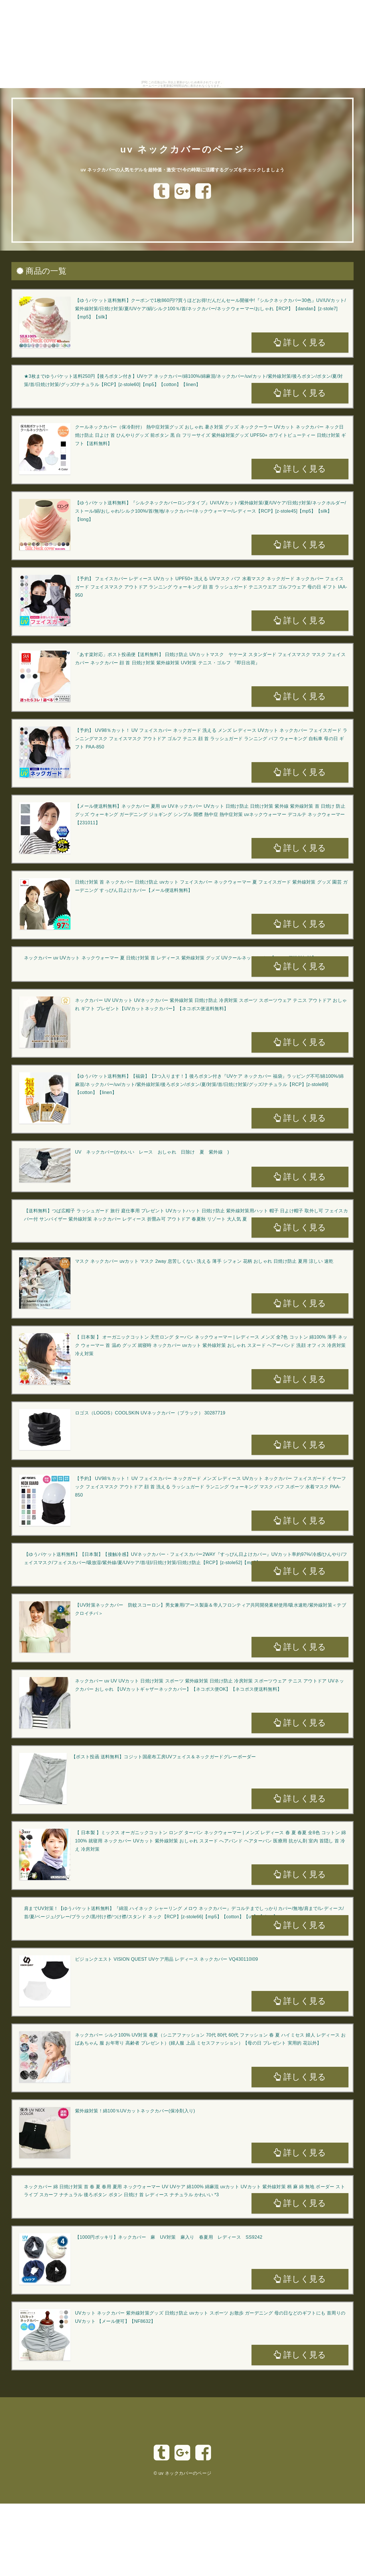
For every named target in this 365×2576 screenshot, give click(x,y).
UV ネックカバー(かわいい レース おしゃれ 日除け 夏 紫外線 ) (152, 1152)
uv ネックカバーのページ (182, 144)
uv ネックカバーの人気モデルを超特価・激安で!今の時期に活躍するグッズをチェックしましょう (182, 169)
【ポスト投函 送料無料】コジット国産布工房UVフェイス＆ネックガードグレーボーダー (163, 1756)
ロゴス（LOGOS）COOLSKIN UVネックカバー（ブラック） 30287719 (150, 1412)
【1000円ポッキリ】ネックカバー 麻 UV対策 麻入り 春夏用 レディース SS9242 (168, 2237)
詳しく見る (300, 342)
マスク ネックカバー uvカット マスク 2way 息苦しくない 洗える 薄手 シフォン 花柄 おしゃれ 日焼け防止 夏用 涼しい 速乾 (204, 1261)
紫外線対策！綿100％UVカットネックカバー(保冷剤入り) (135, 2110)
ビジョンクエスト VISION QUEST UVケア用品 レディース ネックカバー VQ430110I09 (166, 1959)
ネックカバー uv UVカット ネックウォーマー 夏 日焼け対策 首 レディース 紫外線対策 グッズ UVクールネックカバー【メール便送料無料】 (170, 957)
